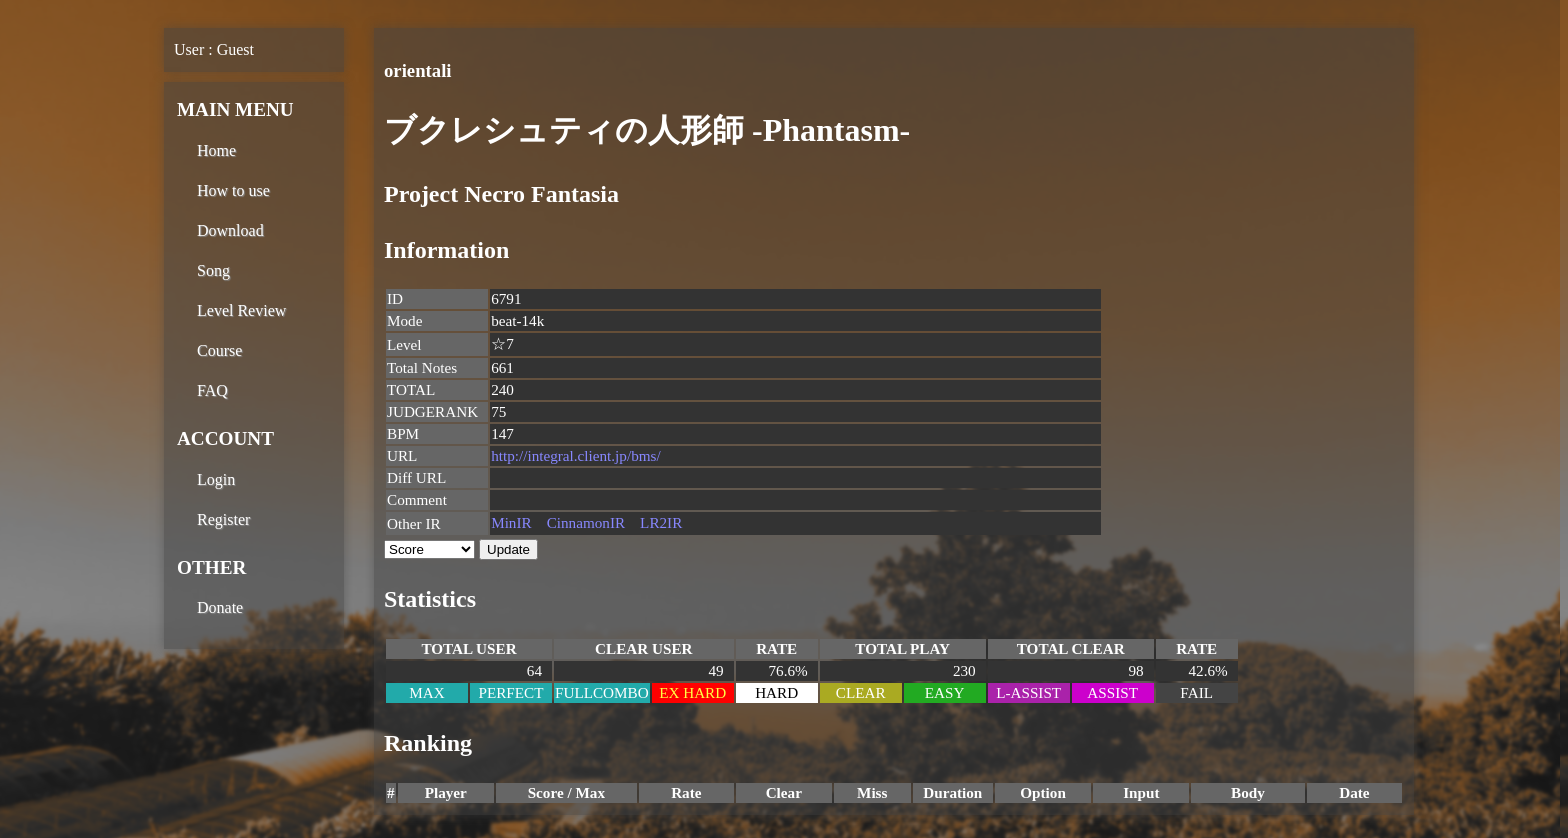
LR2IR (661, 522)
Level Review (241, 310)
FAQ (212, 390)
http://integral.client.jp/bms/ (576, 455)
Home (216, 150)
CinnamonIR (586, 522)
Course (219, 350)
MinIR (511, 522)
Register (223, 519)
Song (213, 270)
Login (216, 479)
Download (230, 230)
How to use (233, 190)
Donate (220, 607)
